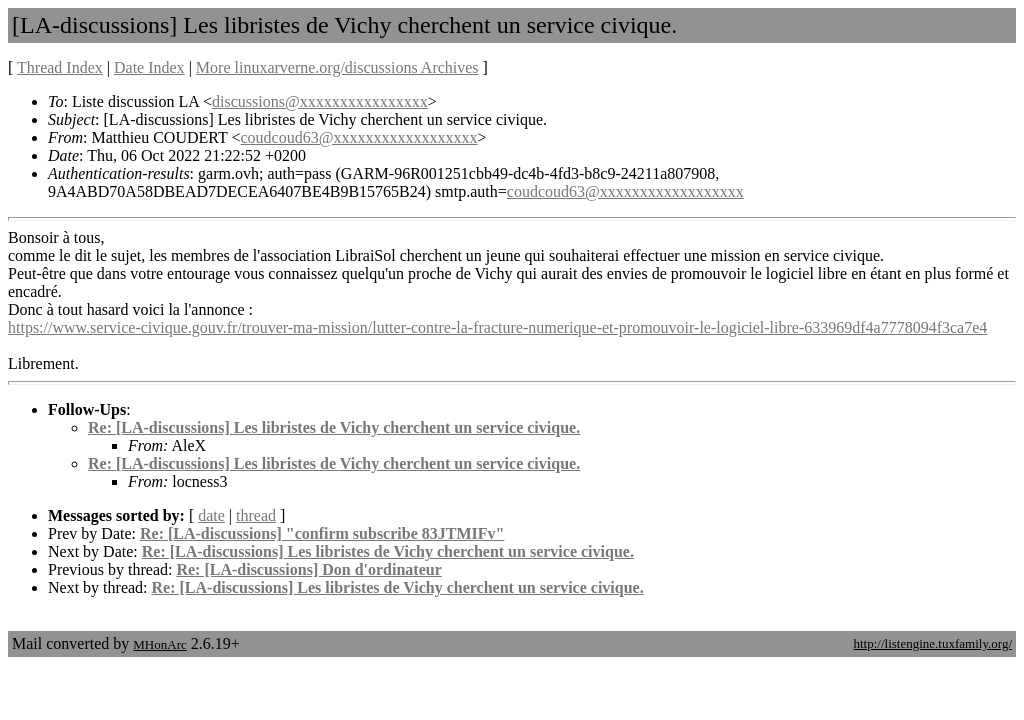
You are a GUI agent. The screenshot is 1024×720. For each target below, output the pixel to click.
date (211, 515)
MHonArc (159, 644)
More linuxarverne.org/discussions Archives (337, 67)
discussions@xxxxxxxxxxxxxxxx (320, 101)
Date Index (149, 67)
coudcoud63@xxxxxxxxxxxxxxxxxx (359, 137)
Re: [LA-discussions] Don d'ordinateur (308, 569)
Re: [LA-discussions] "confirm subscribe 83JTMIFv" (322, 533)
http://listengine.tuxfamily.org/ (932, 643)
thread (256, 515)
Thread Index (60, 67)
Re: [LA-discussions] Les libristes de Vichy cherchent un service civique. (334, 427)
